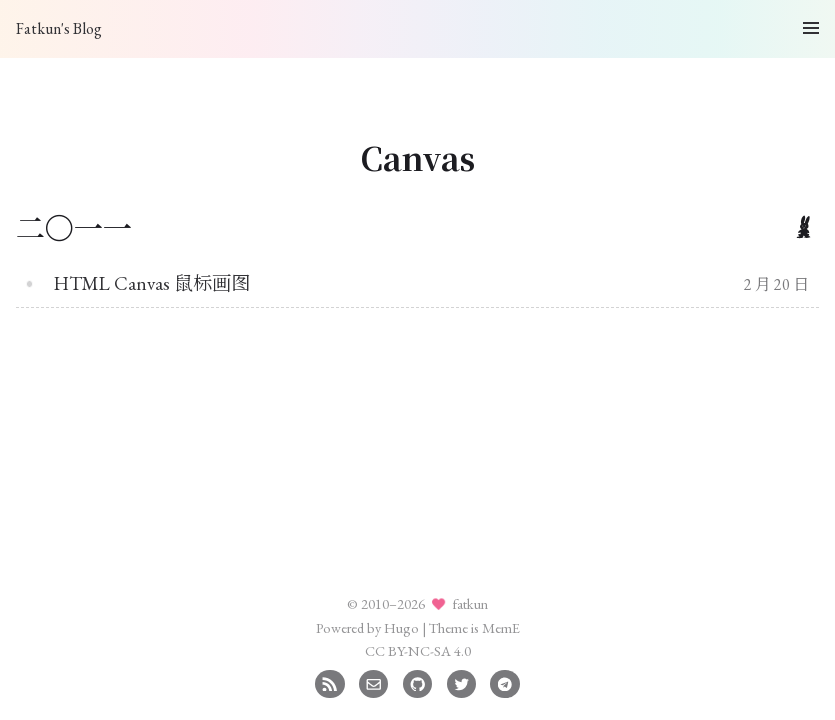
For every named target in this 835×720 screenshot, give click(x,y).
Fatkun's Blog (59, 28)
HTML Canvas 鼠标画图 (152, 283)
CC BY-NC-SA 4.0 (418, 650)
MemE (501, 627)
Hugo (401, 627)
